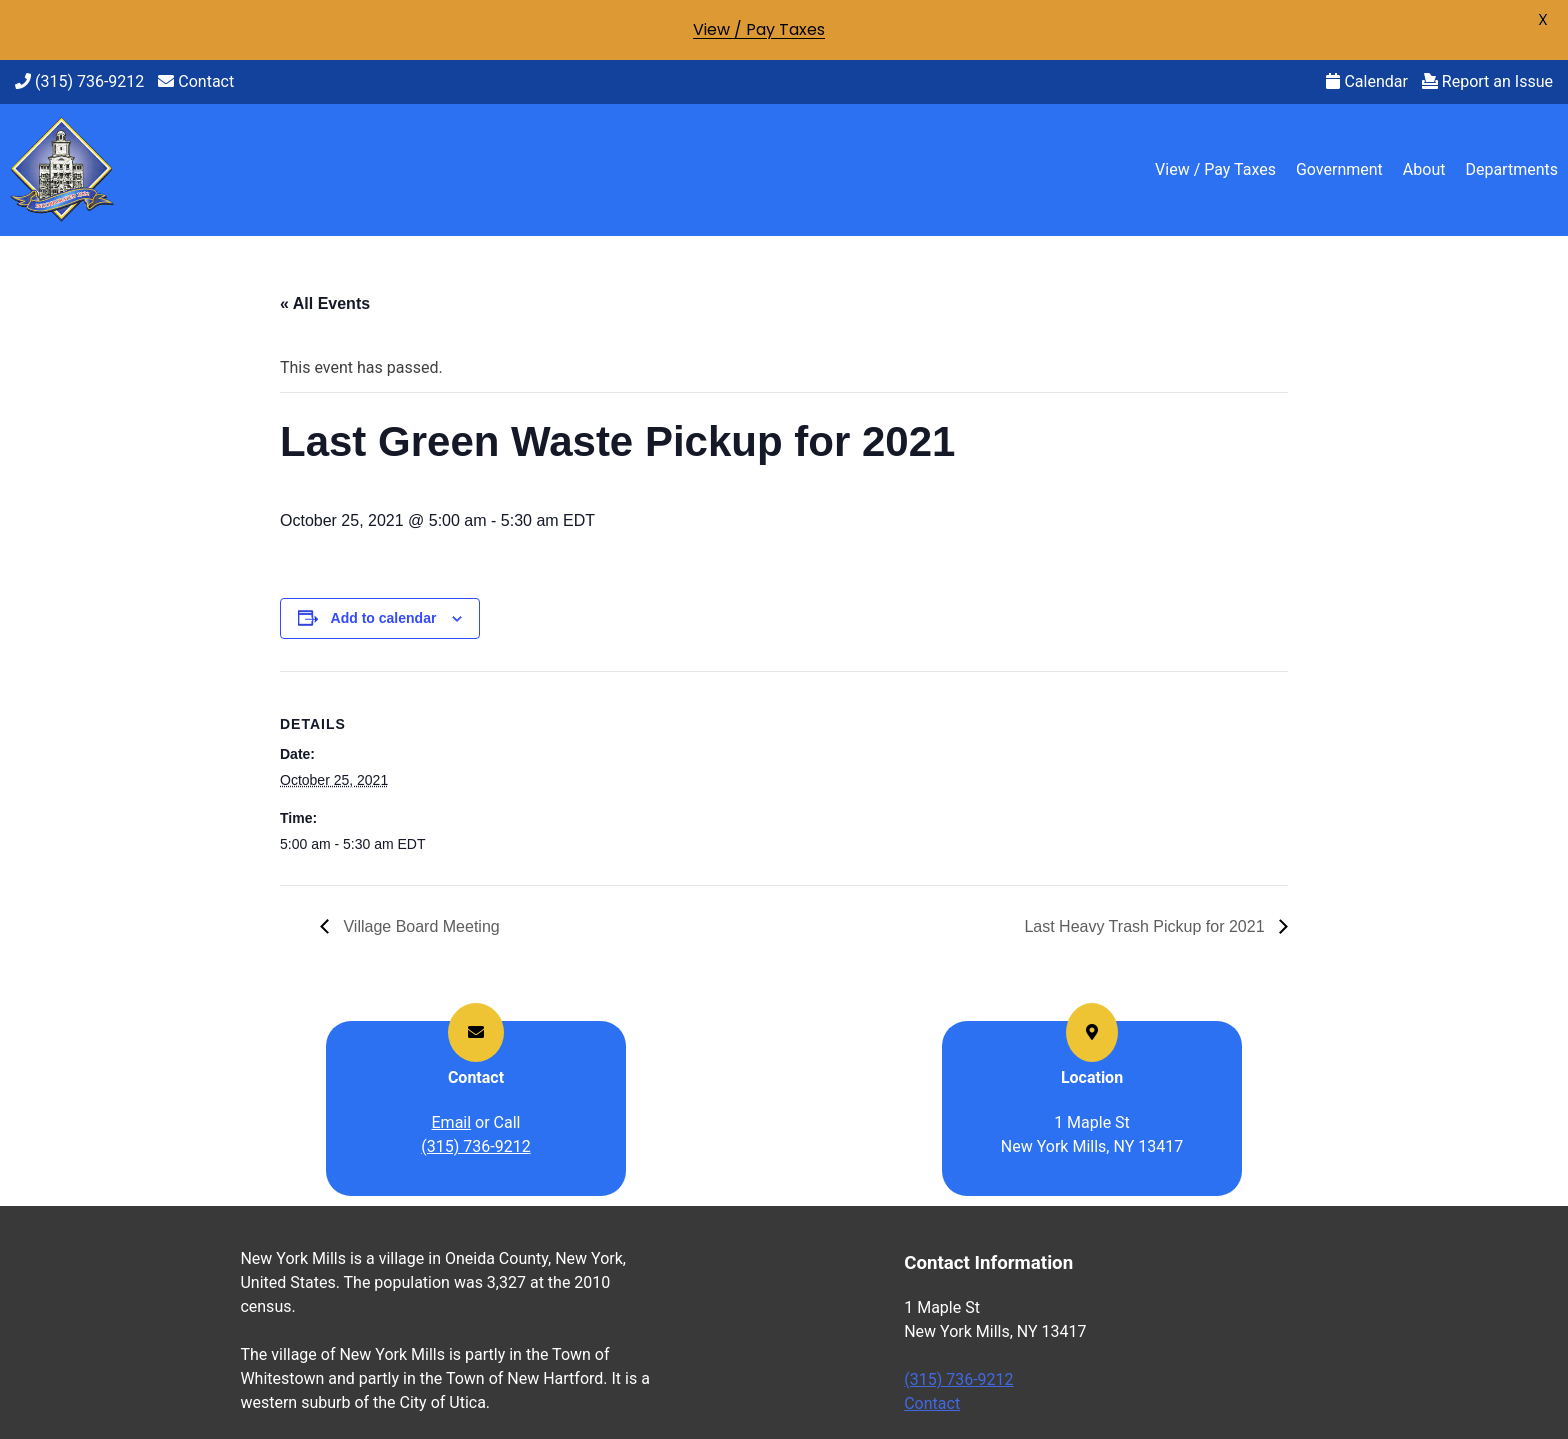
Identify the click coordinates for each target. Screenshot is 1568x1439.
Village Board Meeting (419, 926)
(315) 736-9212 (79, 81)
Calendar (1366, 81)
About (1424, 169)
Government (1339, 169)
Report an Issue (1487, 81)
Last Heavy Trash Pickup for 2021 (1146, 926)
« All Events (325, 303)
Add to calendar (384, 618)
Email (452, 1122)
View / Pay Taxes (1215, 169)
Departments (1511, 169)
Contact (196, 81)
